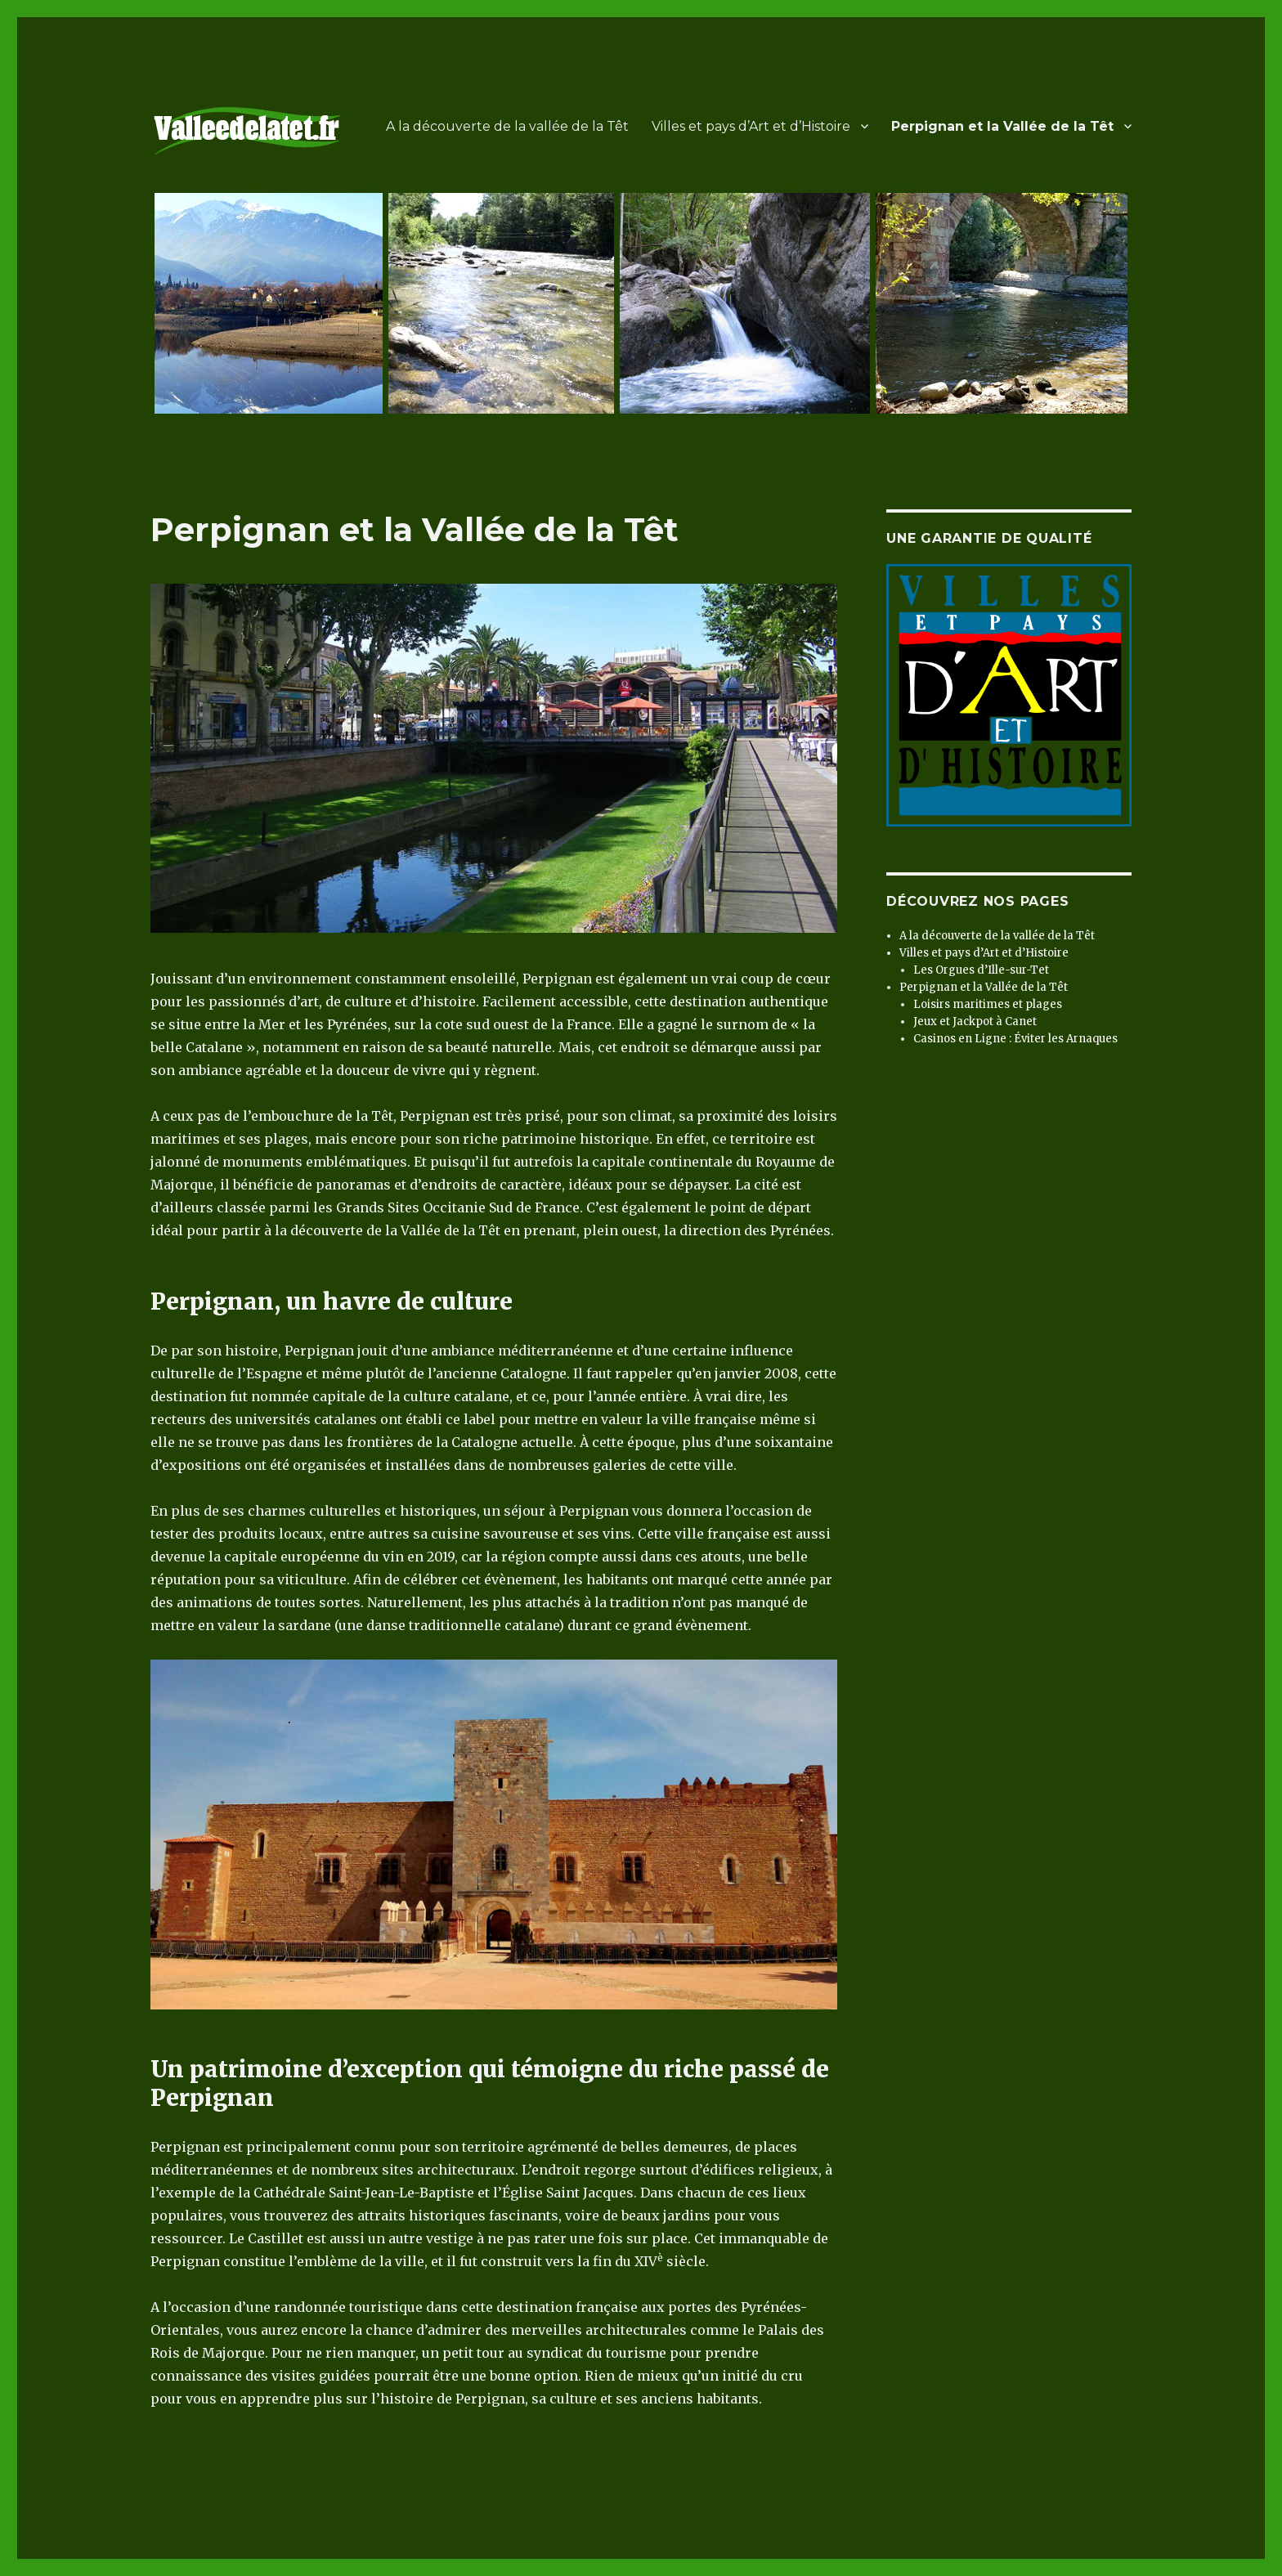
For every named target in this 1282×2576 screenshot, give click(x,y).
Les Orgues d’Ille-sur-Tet (981, 970)
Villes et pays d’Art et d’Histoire (751, 126)
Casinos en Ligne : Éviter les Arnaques (1015, 1039)
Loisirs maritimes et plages (987, 1004)
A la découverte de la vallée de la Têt (507, 126)
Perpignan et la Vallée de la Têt (1002, 126)
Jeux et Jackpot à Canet (975, 1021)
